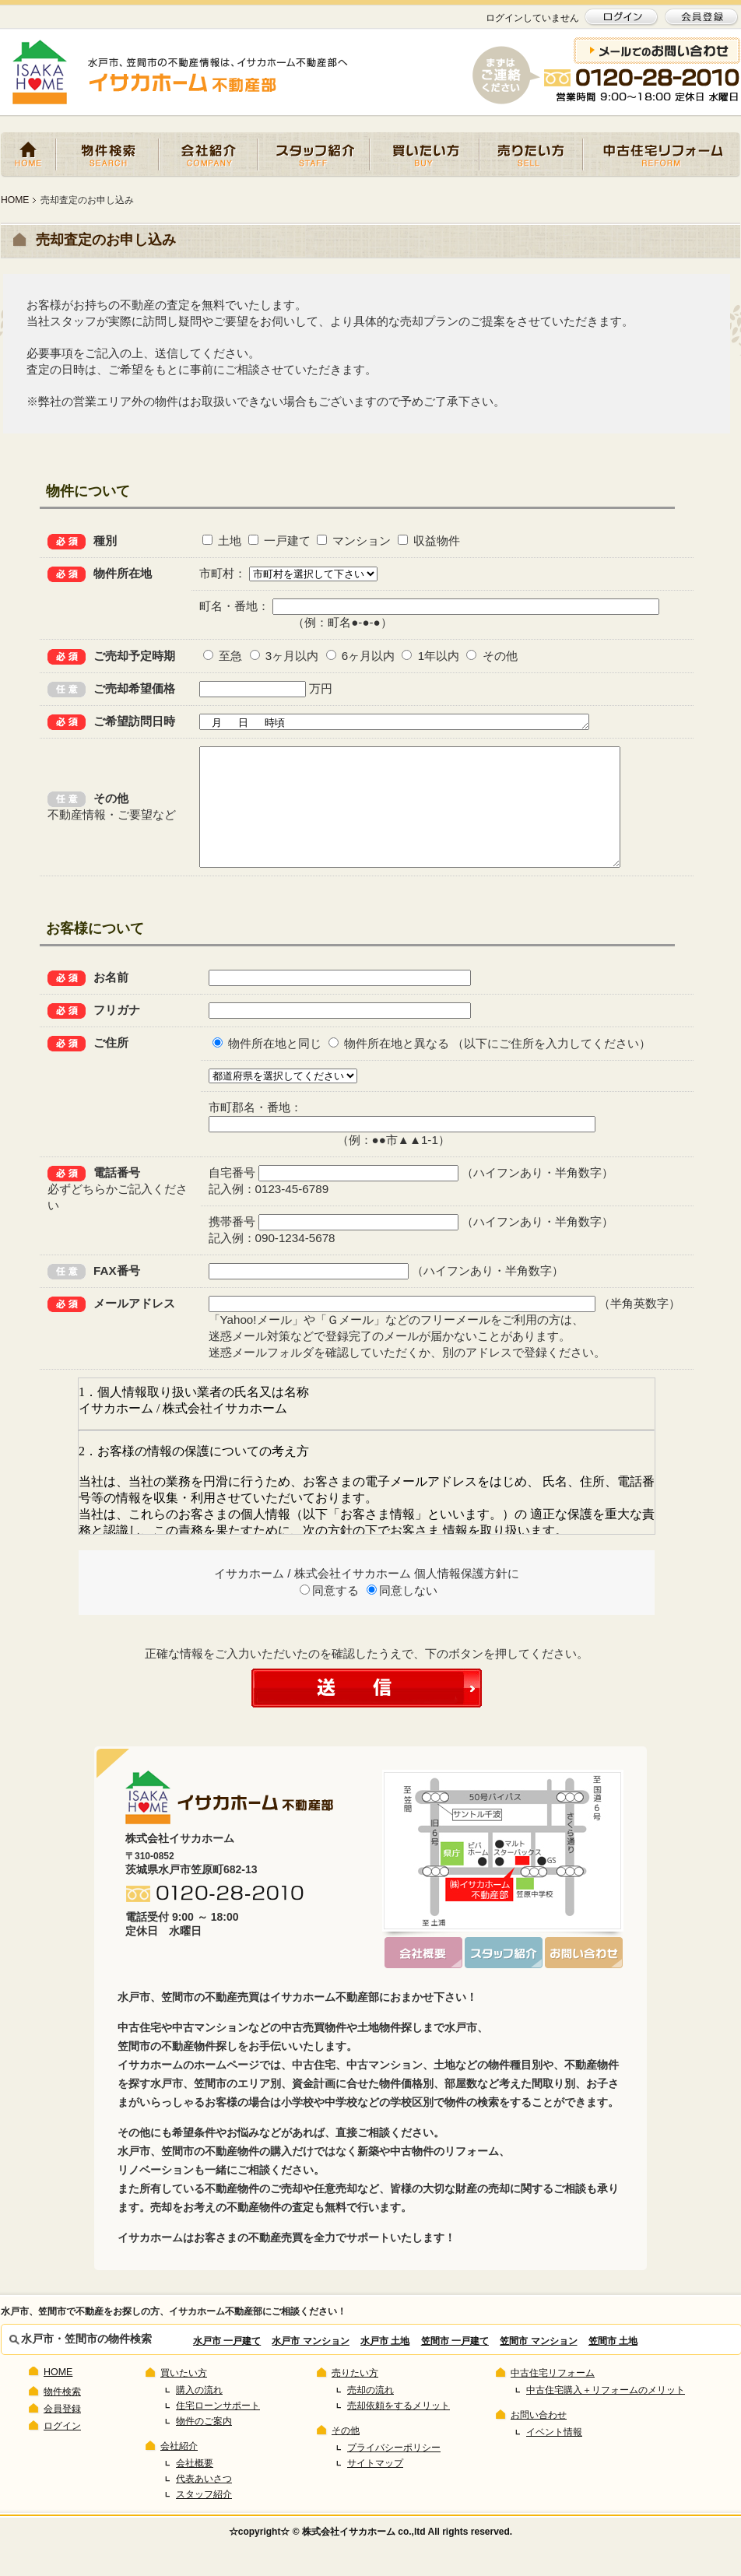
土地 (219, 540)
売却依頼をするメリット (398, 2431)
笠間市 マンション (538, 2366)
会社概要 (194, 2488)
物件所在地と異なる (388, 1069)
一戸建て (276, 540)
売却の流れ (370, 2415)
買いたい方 (424, 154)
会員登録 (62, 2434)
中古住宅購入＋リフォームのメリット (605, 2415)
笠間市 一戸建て (455, 2366)
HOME (28, 154)
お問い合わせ (539, 2440)
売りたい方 (531, 154)
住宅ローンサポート (218, 2431)
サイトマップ (375, 2488)
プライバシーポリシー (394, 2473)
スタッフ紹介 (314, 154)
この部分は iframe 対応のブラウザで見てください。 (367, 1482)
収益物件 (426, 540)
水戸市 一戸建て (227, 2366)
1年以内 (428, 655)
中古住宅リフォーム (661, 154)
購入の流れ (199, 2415)
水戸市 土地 (384, 2366)
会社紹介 (208, 154)
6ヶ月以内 (357, 655)
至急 (220, 655)
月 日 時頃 (415, 723)
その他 (489, 655)
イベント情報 (554, 2457)
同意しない (402, 1616)
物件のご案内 (204, 2446)
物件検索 (107, 154)
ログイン (62, 2451)
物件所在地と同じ (266, 1069)
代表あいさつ (204, 2504)
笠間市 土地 (612, 2366)
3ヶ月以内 (281, 655)
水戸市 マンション (310, 2366)
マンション (351, 540)
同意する (329, 1616)
